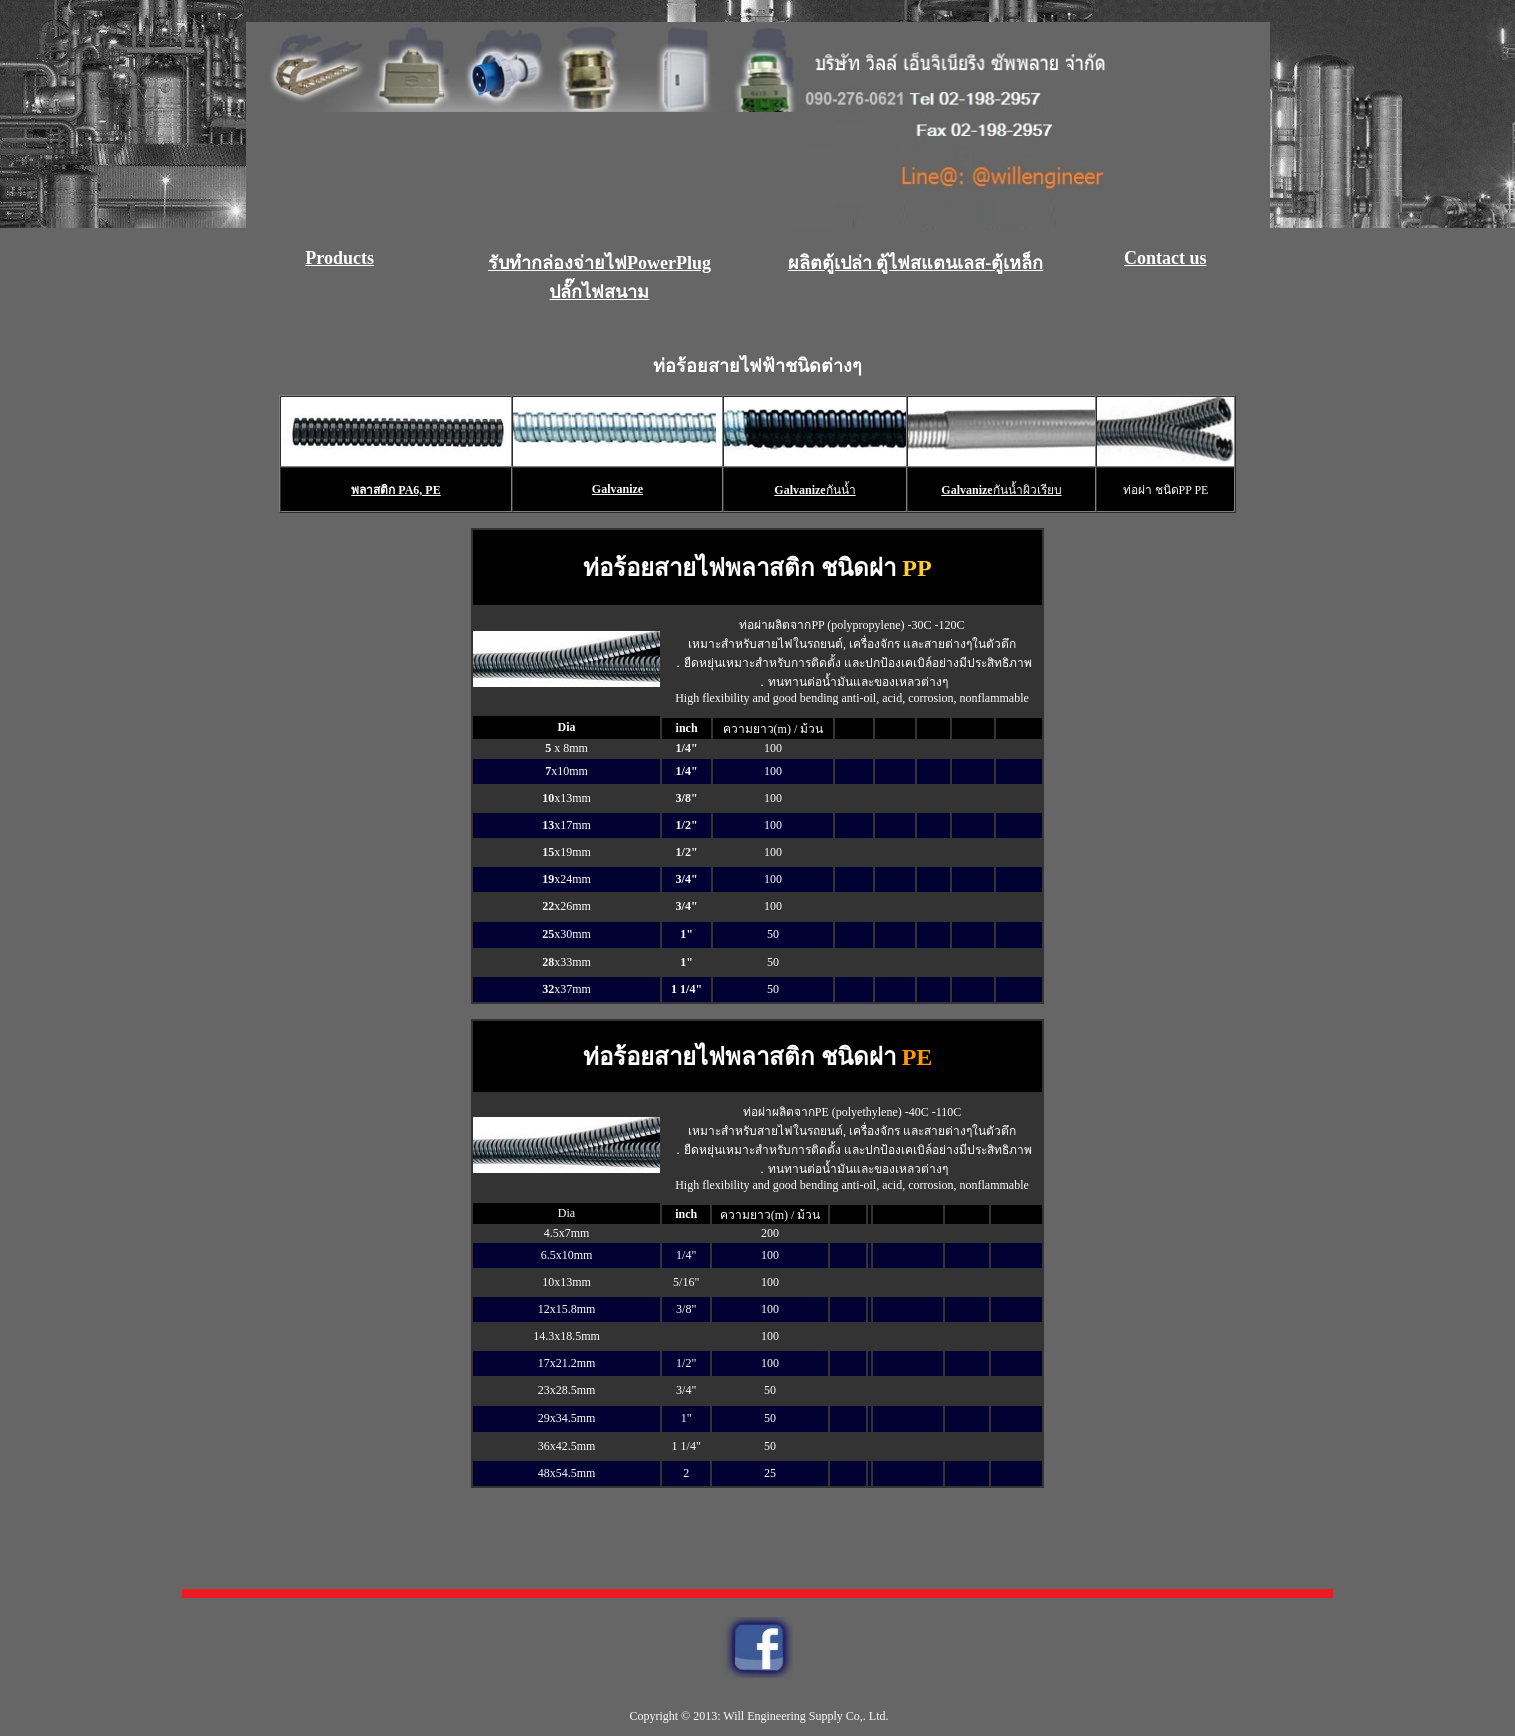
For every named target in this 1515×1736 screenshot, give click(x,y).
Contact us (1165, 258)
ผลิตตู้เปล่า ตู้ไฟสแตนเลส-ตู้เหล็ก (916, 263)
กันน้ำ (841, 490)
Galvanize (617, 489)
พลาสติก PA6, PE (395, 490)
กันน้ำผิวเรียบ (1027, 490)
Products (339, 258)
